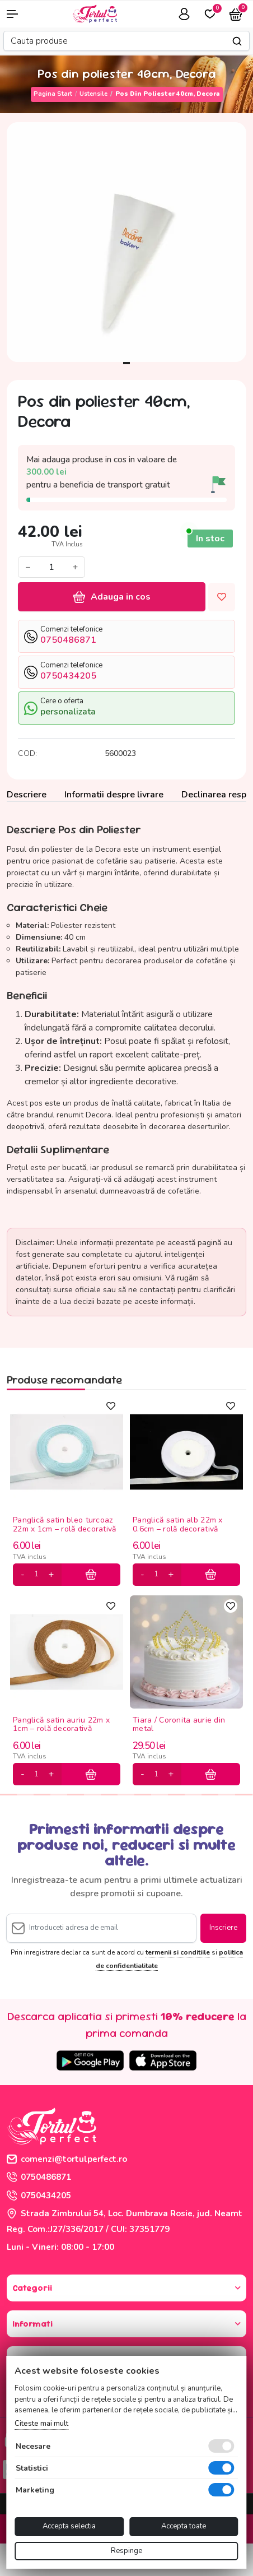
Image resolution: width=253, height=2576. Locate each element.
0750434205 (39, 2195)
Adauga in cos (112, 597)
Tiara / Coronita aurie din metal (179, 1725)
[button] (21, 14)
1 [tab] (126, 362)
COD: (27, 753)
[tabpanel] (126, 242)
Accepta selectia (69, 2526)
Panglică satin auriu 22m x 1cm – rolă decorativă (61, 1725)
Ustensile (93, 94)
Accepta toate (183, 2526)
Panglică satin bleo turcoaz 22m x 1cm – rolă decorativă (64, 1525)
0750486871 (39, 2177)
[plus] (51, 1574)
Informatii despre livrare (113, 794)
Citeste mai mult (41, 2424)
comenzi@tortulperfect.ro (67, 2159)
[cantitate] (36, 1574)
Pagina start (53, 94)
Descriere (26, 794)
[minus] (22, 1574)
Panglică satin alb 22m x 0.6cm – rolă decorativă (178, 1525)
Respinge (126, 2551)
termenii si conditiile (178, 1952)
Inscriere (223, 1928)
